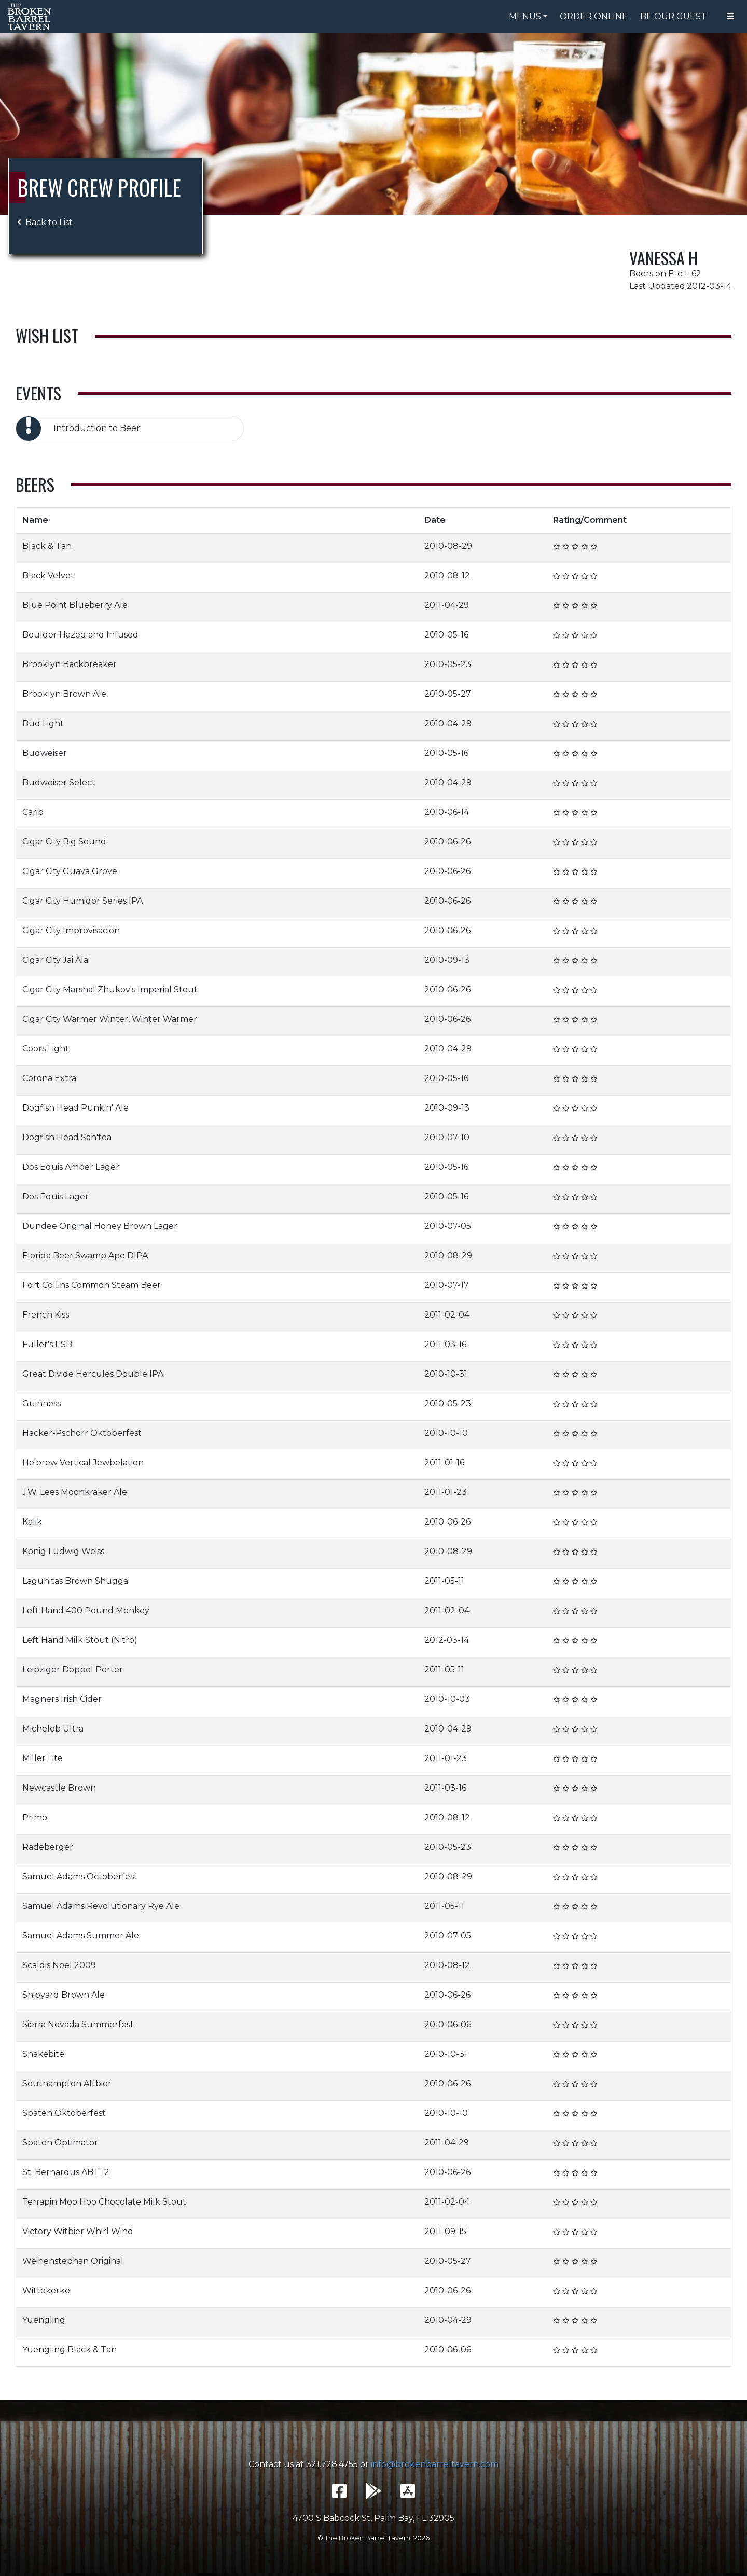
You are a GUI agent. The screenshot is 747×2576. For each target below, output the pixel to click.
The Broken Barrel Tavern (31, 17)
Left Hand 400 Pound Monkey (85, 1610)
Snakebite (43, 2054)
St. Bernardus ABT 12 (65, 2172)
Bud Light (43, 723)
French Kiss (45, 1315)
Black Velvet (48, 575)
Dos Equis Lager (55, 1196)
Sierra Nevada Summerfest (78, 2024)
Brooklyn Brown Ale (64, 694)
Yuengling (43, 2320)
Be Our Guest (673, 16)
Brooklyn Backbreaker (69, 664)
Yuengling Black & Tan (69, 2350)
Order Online (594, 16)
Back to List (45, 222)
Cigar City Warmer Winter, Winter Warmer (109, 1019)
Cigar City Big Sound (64, 842)
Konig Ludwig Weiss (63, 1551)
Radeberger (47, 1847)
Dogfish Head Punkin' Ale (75, 1108)
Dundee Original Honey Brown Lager (99, 1226)
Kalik (32, 1522)
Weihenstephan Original (72, 2261)
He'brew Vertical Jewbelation (83, 1462)
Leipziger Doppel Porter (72, 1669)
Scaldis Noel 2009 (59, 1965)
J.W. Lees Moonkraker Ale (74, 1492)
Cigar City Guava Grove (69, 871)
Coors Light (45, 1049)
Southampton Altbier (67, 2083)
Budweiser (44, 753)
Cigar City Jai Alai (56, 960)
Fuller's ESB (47, 1344)
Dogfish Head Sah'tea (67, 1137)
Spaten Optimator (60, 2143)
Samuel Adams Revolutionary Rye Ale (100, 1906)
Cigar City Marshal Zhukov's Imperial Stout (110, 989)
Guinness (41, 1403)
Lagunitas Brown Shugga (75, 1581)
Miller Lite (42, 1758)
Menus (525, 16)
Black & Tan (47, 546)
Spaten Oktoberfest (64, 2113)
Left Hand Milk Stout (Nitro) (79, 1640)
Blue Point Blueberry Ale (75, 605)
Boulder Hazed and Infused (80, 635)
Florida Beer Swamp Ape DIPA (85, 1256)
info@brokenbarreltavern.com (435, 2464)
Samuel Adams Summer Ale (80, 1936)
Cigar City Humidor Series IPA (82, 901)
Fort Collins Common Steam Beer (91, 1285)
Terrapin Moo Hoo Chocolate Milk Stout (104, 2202)
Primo (34, 1817)
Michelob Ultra (53, 1729)
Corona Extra (49, 1078)
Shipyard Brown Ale (63, 1995)
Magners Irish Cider (62, 1699)
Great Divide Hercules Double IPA (92, 1374)
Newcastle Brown (59, 1788)
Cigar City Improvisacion (71, 930)
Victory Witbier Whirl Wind (77, 2231)
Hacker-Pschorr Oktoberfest (82, 1433)
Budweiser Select (58, 782)
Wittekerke (46, 2290)
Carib (33, 812)
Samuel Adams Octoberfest (79, 1876)
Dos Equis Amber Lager (70, 1167)
